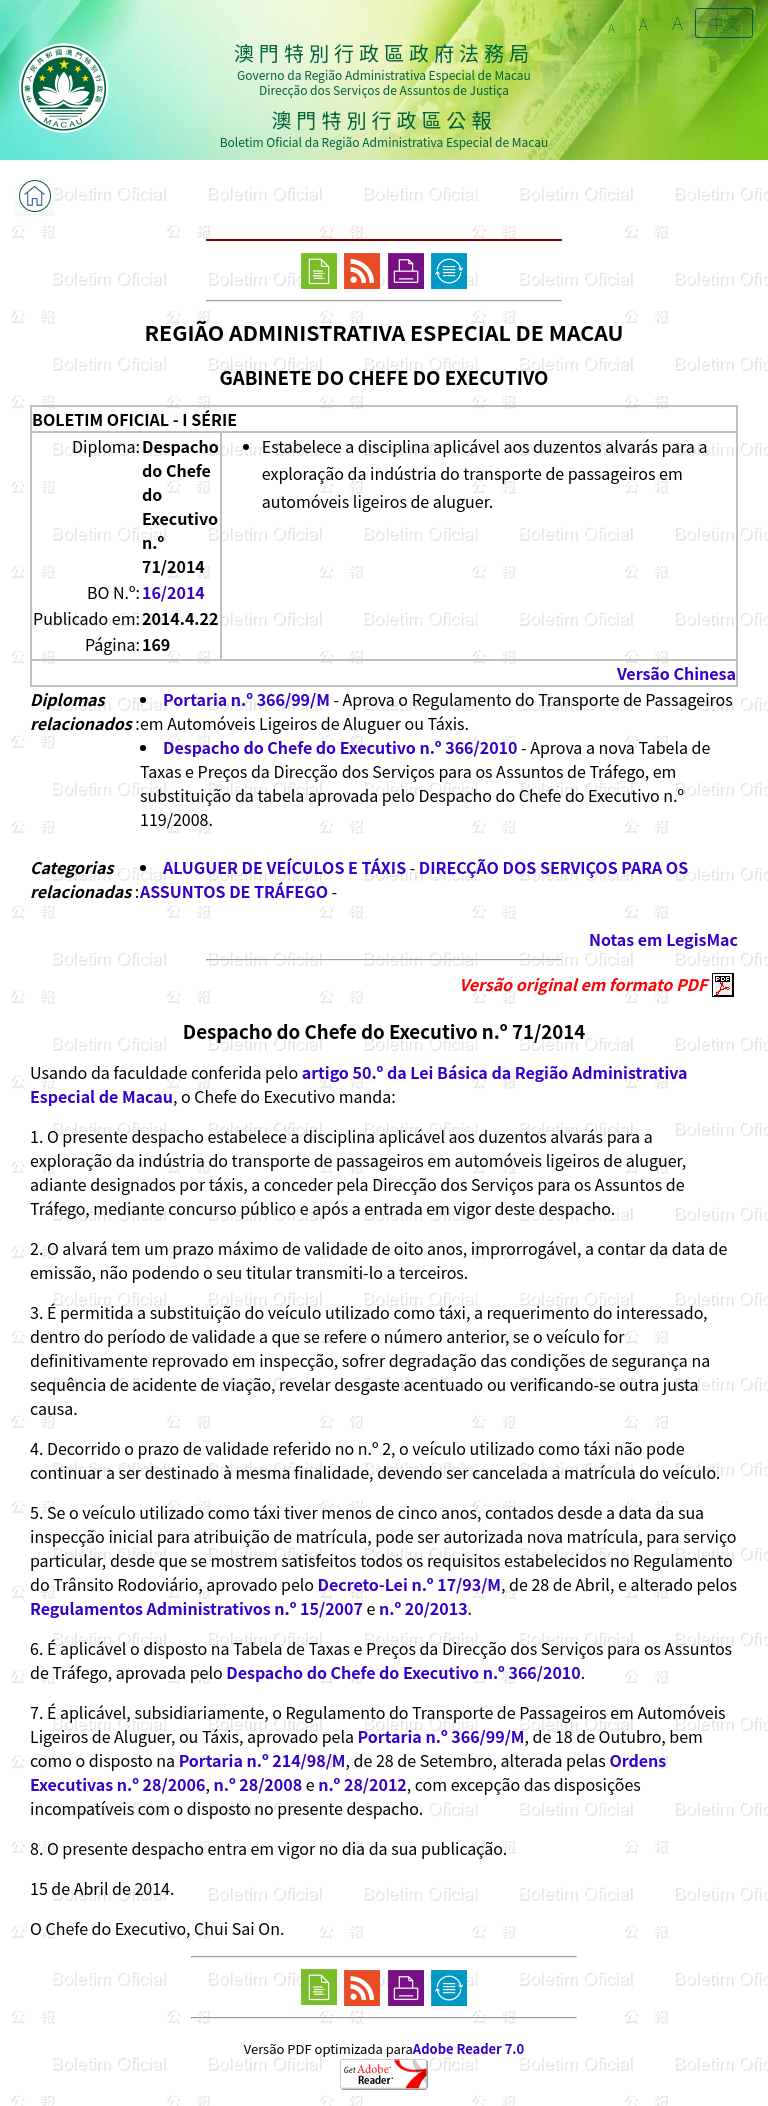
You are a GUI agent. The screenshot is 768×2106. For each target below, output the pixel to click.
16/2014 (173, 592)
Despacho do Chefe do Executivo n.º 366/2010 (340, 747)
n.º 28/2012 (362, 1784)
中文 (724, 23)
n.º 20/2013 (423, 1608)
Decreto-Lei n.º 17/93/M (409, 1584)
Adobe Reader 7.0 (468, 2048)
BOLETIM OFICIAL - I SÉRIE (134, 419)
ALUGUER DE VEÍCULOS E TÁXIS (284, 867)
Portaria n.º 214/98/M (262, 1760)
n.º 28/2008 (257, 1784)
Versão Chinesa (676, 673)
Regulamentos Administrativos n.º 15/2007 (196, 1608)
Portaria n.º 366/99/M (246, 699)
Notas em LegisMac (663, 939)
